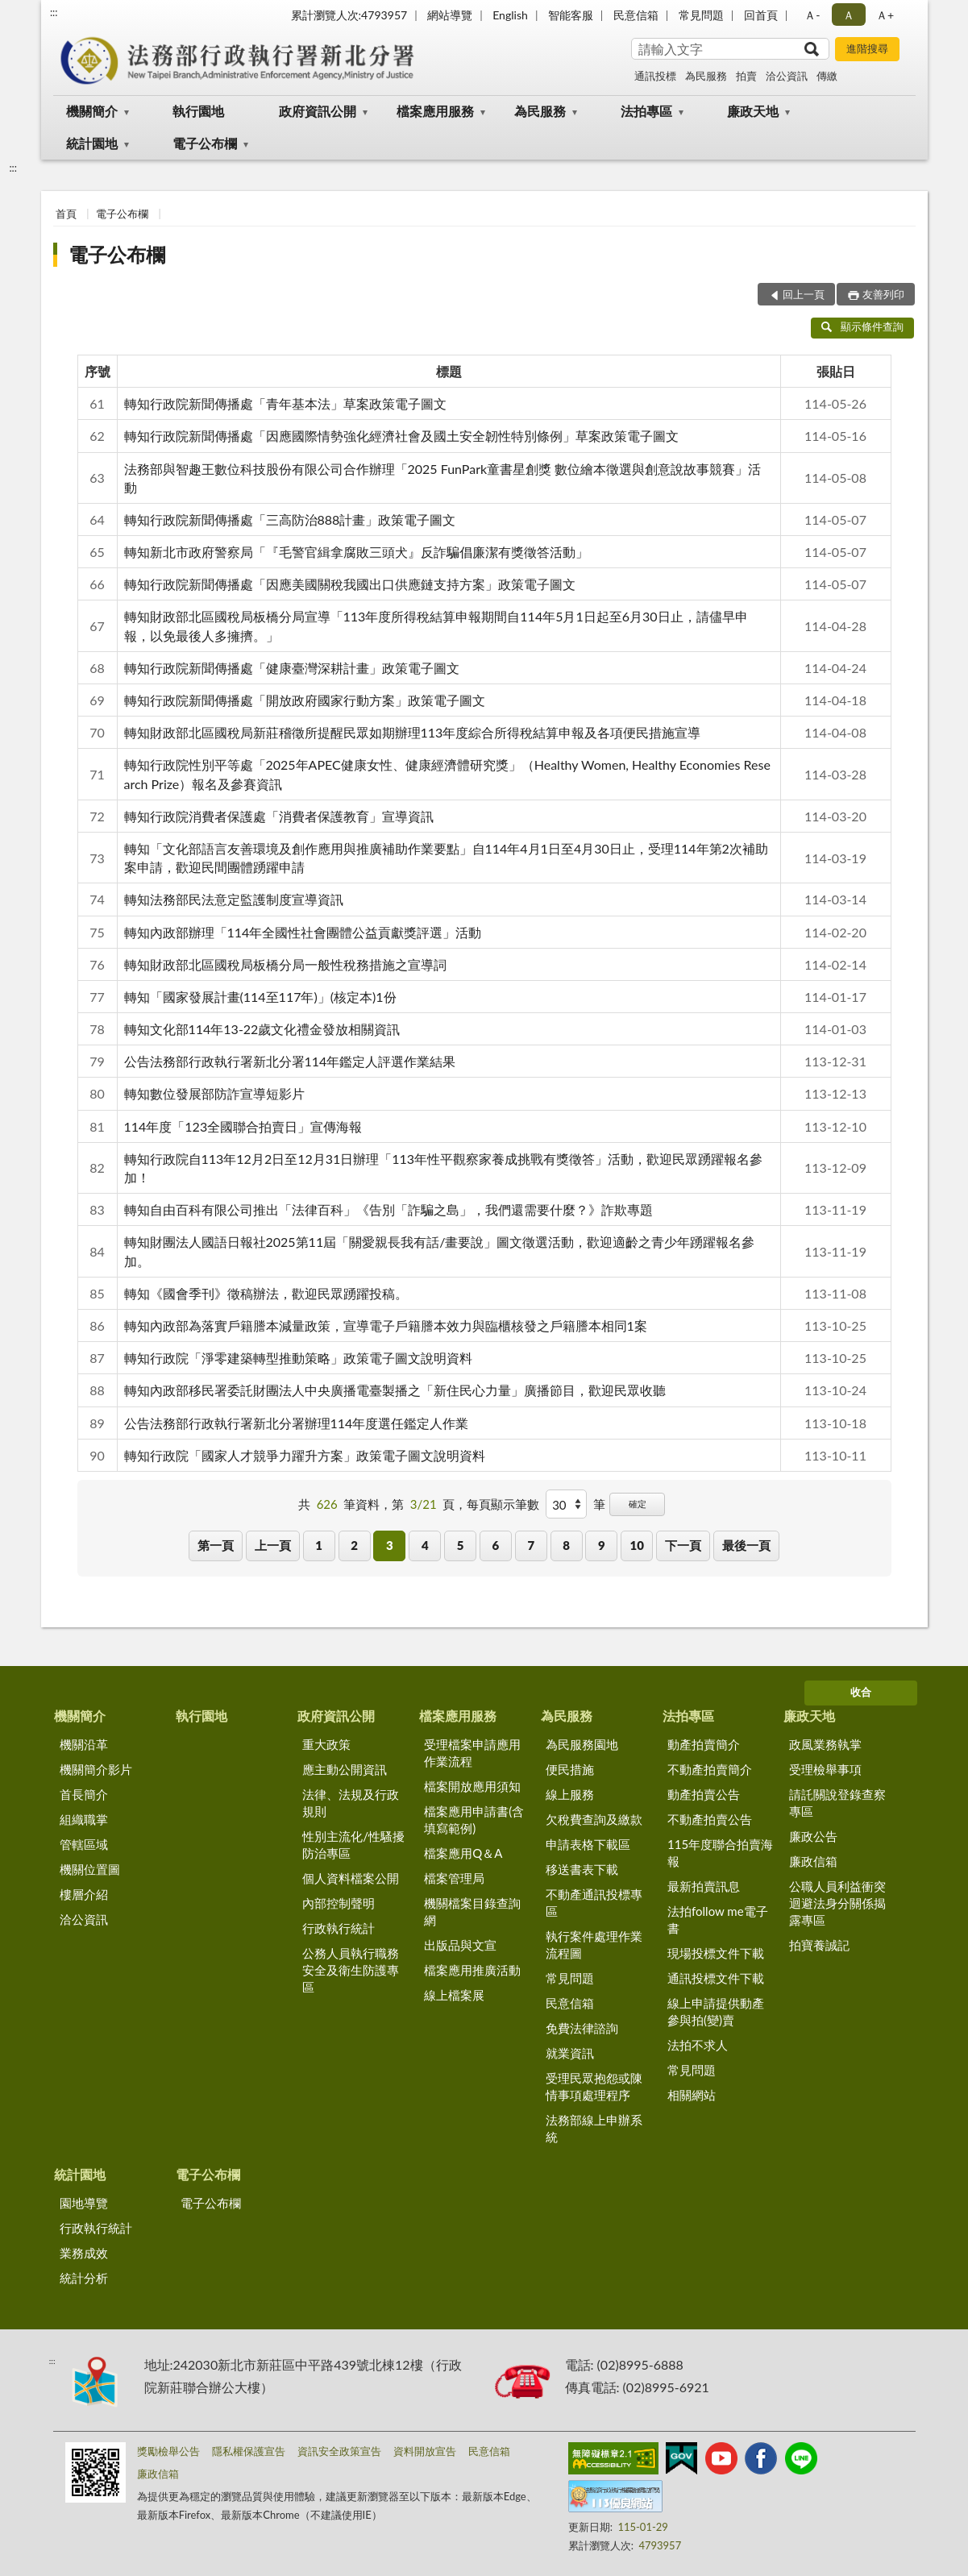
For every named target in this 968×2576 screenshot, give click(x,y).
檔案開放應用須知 (472, 1786)
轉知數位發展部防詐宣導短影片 (214, 1093)
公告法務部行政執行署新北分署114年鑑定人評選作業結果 (290, 1061)
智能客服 (570, 15)
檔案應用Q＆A (463, 1853)
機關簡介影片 (96, 1769)
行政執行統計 (338, 1928)
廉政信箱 (813, 1861)
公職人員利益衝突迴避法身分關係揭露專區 (837, 1903)
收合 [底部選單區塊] (860, 1691)
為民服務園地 (582, 1744)
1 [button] (318, 1545)
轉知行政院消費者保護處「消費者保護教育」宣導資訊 (279, 816)
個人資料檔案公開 (350, 1878)
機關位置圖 (90, 1869)
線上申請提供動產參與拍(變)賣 (715, 2011)
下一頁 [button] (683, 1545)
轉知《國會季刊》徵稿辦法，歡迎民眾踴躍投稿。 (266, 1293)
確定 (637, 1503)
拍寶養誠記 (819, 1945)
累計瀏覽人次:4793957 (349, 15)
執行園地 (198, 110)
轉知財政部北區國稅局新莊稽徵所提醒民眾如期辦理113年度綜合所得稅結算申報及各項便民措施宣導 (412, 732)
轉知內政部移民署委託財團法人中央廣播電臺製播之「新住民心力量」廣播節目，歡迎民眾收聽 (395, 1390)
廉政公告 (813, 1836)
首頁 (66, 213)
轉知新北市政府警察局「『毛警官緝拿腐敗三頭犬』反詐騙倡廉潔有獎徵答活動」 (356, 551)
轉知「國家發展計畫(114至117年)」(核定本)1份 (260, 996)
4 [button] (425, 1545)
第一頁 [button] (215, 1545)
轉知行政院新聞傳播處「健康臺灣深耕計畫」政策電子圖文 (291, 667)
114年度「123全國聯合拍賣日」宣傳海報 (243, 1126)
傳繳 (826, 75)
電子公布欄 (204, 143)
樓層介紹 (84, 1894)
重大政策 (326, 1744)
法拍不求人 (697, 2045)
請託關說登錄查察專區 (837, 1802)
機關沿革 (84, 1744)
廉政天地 (753, 110)
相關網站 (691, 2095)
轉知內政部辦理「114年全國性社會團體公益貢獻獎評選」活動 (303, 932)
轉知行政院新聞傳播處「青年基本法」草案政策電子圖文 (285, 403)
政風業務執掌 (825, 1744)
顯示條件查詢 (862, 326)
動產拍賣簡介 (703, 1744)
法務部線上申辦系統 (594, 2128)
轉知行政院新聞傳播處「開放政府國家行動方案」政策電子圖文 (304, 700)
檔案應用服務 (435, 110)
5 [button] (460, 1545)
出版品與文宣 (460, 1945)
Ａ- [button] (812, 15)
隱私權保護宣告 (248, 2451)
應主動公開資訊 (344, 1769)
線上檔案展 (454, 1995)
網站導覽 (449, 15)
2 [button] (354, 1545)
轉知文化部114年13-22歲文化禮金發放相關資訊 (262, 1029)
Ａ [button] (848, 15)
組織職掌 (84, 1819)
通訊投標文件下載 (715, 1978)
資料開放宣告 (424, 2451)
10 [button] (637, 1545)
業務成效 (84, 2253)
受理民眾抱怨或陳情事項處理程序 (594, 2086)
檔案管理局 (454, 1878)
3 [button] (389, 1545)
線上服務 (570, 1794)
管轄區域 (84, 1844)
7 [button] (530, 1545)
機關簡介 (92, 110)
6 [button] (496, 1545)
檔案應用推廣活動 (472, 1970)
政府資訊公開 (317, 110)
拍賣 (746, 75)
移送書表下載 (582, 1869)
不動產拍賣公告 (709, 1819)
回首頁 (761, 15)
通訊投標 (655, 75)
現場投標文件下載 (715, 1953)
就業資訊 (570, 2053)
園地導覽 (84, 2203)
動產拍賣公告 (703, 1794)
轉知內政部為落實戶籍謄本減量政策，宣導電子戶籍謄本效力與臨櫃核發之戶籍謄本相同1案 (385, 1325)
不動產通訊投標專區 (594, 1902)
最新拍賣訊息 (703, 1886)
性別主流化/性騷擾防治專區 (353, 1844)
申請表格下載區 (588, 1844)
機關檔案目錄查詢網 (472, 1911)
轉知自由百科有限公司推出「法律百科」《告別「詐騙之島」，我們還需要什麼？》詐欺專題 (388, 1209)
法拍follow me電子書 (717, 1919)
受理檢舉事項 (825, 1769)
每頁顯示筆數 (503, 1504)
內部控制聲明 (338, 1903)
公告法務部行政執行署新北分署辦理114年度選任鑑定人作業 (296, 1423)
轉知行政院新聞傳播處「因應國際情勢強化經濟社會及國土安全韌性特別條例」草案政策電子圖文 (401, 435)
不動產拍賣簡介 (709, 1769)
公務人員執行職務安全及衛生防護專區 (350, 1970)
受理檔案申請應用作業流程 (472, 1752)
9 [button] (601, 1545)
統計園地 (92, 143)
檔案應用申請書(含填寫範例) (474, 1819)
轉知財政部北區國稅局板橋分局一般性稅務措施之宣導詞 (285, 964)
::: (54, 12)
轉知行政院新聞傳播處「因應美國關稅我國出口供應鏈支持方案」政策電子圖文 (349, 584)
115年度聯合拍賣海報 (720, 1852)
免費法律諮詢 (582, 2028)
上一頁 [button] (273, 1545)
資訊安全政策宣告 (339, 2451)
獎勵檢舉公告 (168, 2451)
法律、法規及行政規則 (350, 1802)
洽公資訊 (787, 75)
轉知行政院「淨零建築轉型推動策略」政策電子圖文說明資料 (298, 1357)
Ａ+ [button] (885, 15)
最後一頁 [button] (746, 1545)
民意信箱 (635, 15)
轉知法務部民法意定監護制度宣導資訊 (233, 899)
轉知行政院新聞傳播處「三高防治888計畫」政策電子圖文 (290, 519)
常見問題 (701, 15)
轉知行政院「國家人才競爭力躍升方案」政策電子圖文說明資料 (304, 1455)
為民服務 (706, 75)
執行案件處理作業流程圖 (594, 1944)
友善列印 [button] (883, 294)
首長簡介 (84, 1794)
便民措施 (570, 1769)
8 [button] (566, 1545)
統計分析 (84, 2278)
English (510, 15)
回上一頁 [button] (804, 294)
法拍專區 (646, 110)
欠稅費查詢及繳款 (594, 1819)
